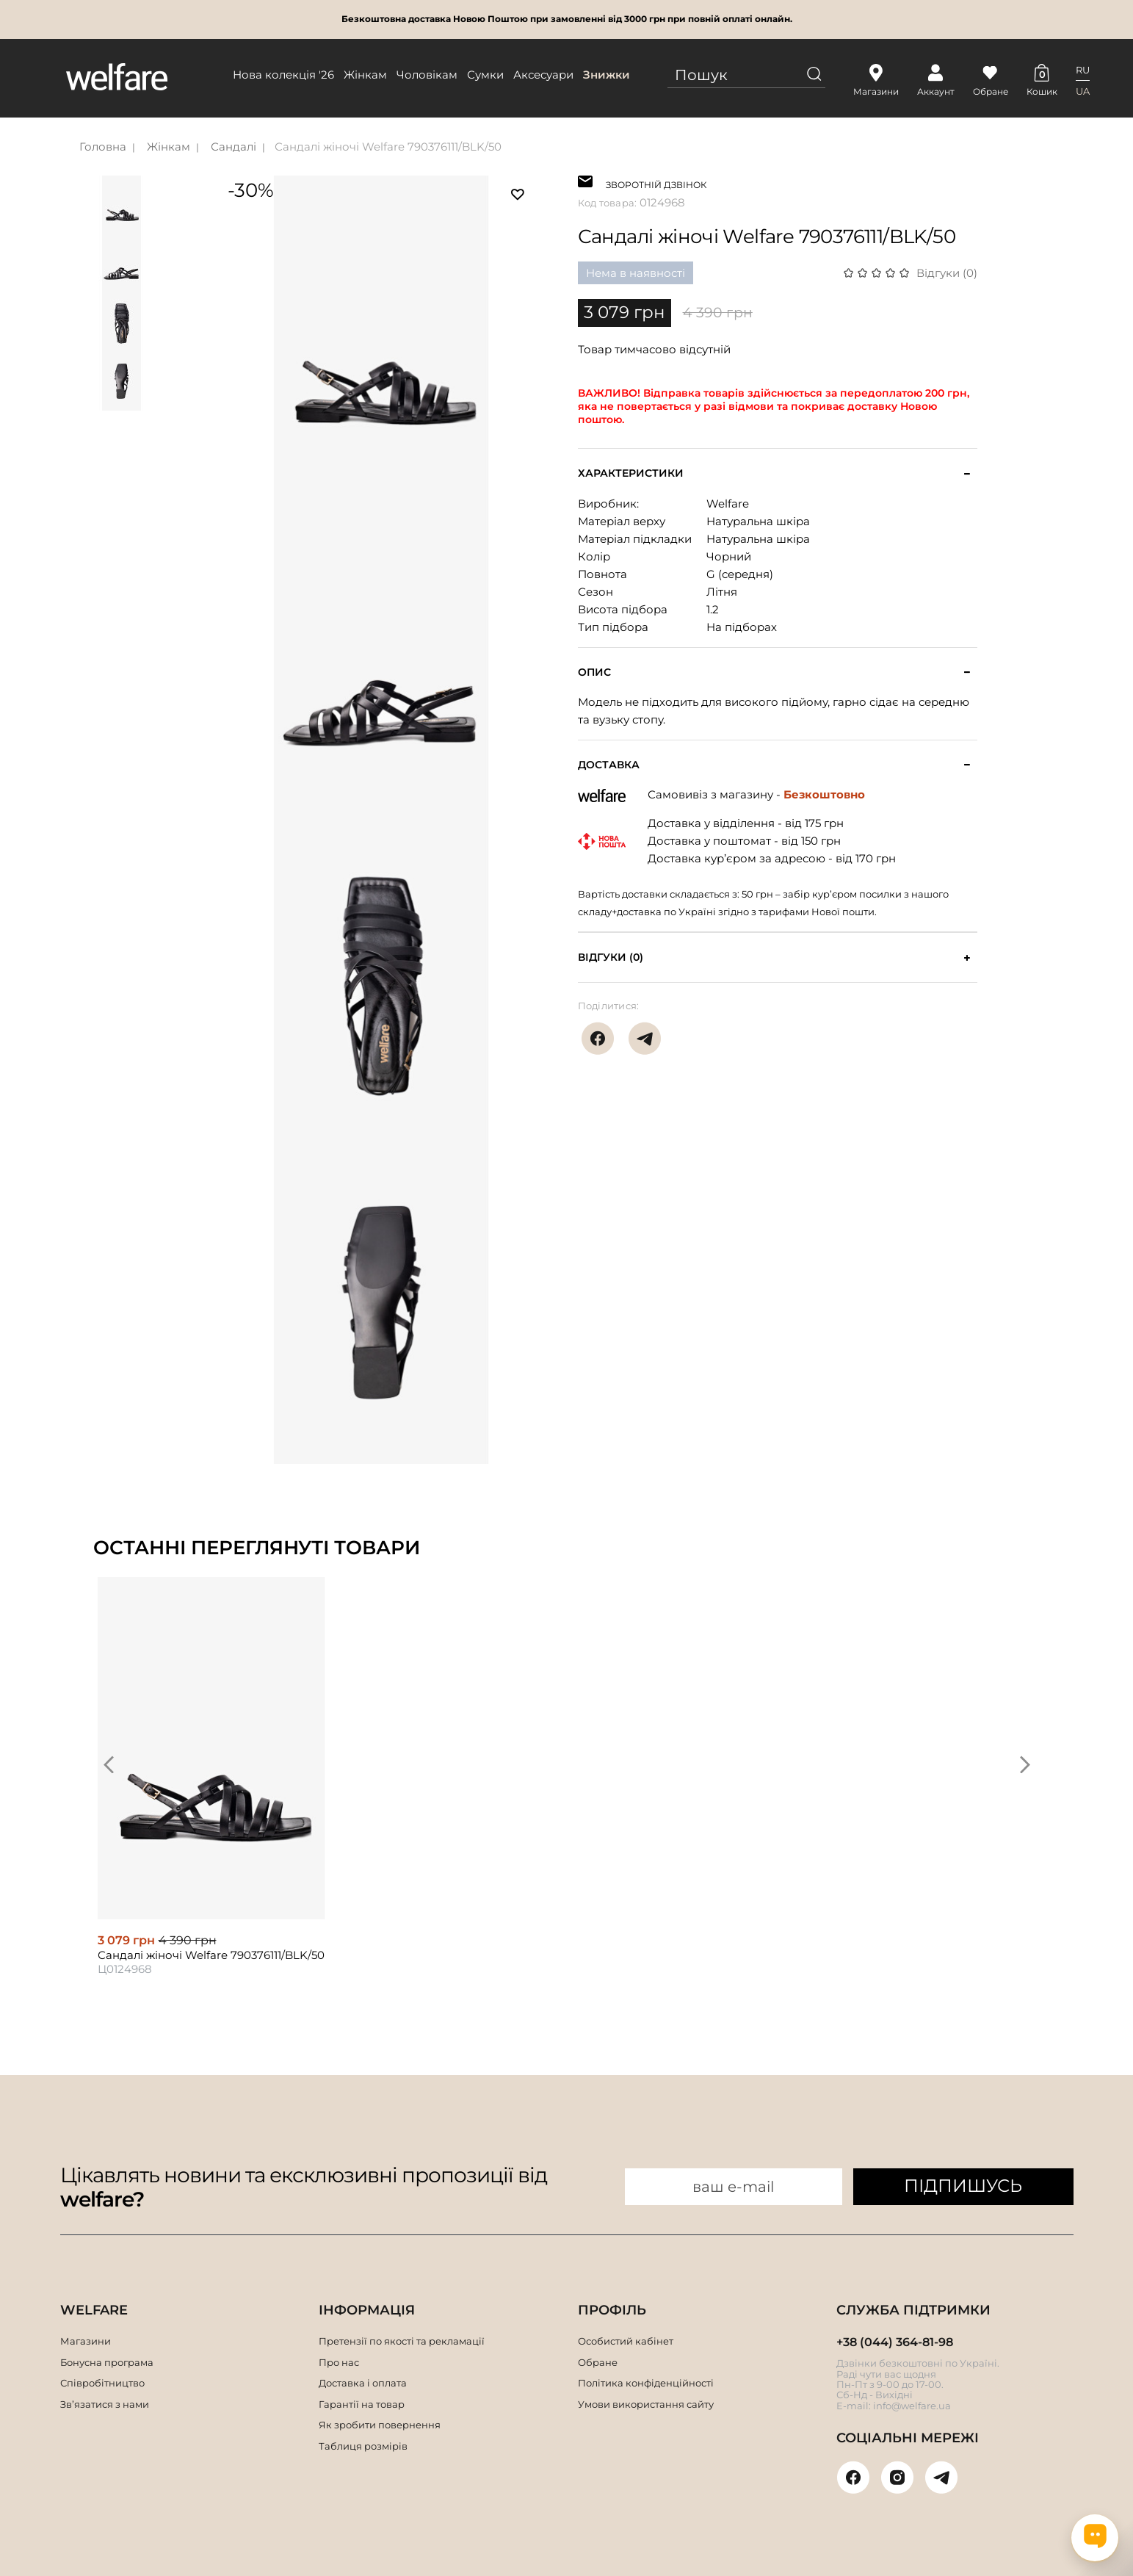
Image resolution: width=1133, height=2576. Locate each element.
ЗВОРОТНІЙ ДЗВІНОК (656, 183)
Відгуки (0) (946, 273)
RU (1083, 70)
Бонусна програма (106, 2362)
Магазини (85, 2341)
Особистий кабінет (625, 2341)
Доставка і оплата (363, 2383)
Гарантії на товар (362, 2404)
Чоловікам (427, 75)
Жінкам (365, 75)
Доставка (609, 765)
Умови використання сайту (646, 2404)
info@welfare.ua (912, 2405)
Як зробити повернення (380, 2425)
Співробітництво (102, 2383)
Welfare (727, 503)
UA (1083, 91)
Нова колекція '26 (283, 75)
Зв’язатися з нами (104, 2404)
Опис (594, 672)
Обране (598, 2362)
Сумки (485, 75)
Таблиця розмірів (363, 2446)
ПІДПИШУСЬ (963, 2185)
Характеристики (631, 473)
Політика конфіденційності (646, 2383)
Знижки (606, 75)
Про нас (339, 2362)
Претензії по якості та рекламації (402, 2341)
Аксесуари (543, 75)
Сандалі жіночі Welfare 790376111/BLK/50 (388, 147)
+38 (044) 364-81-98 (894, 2342)
